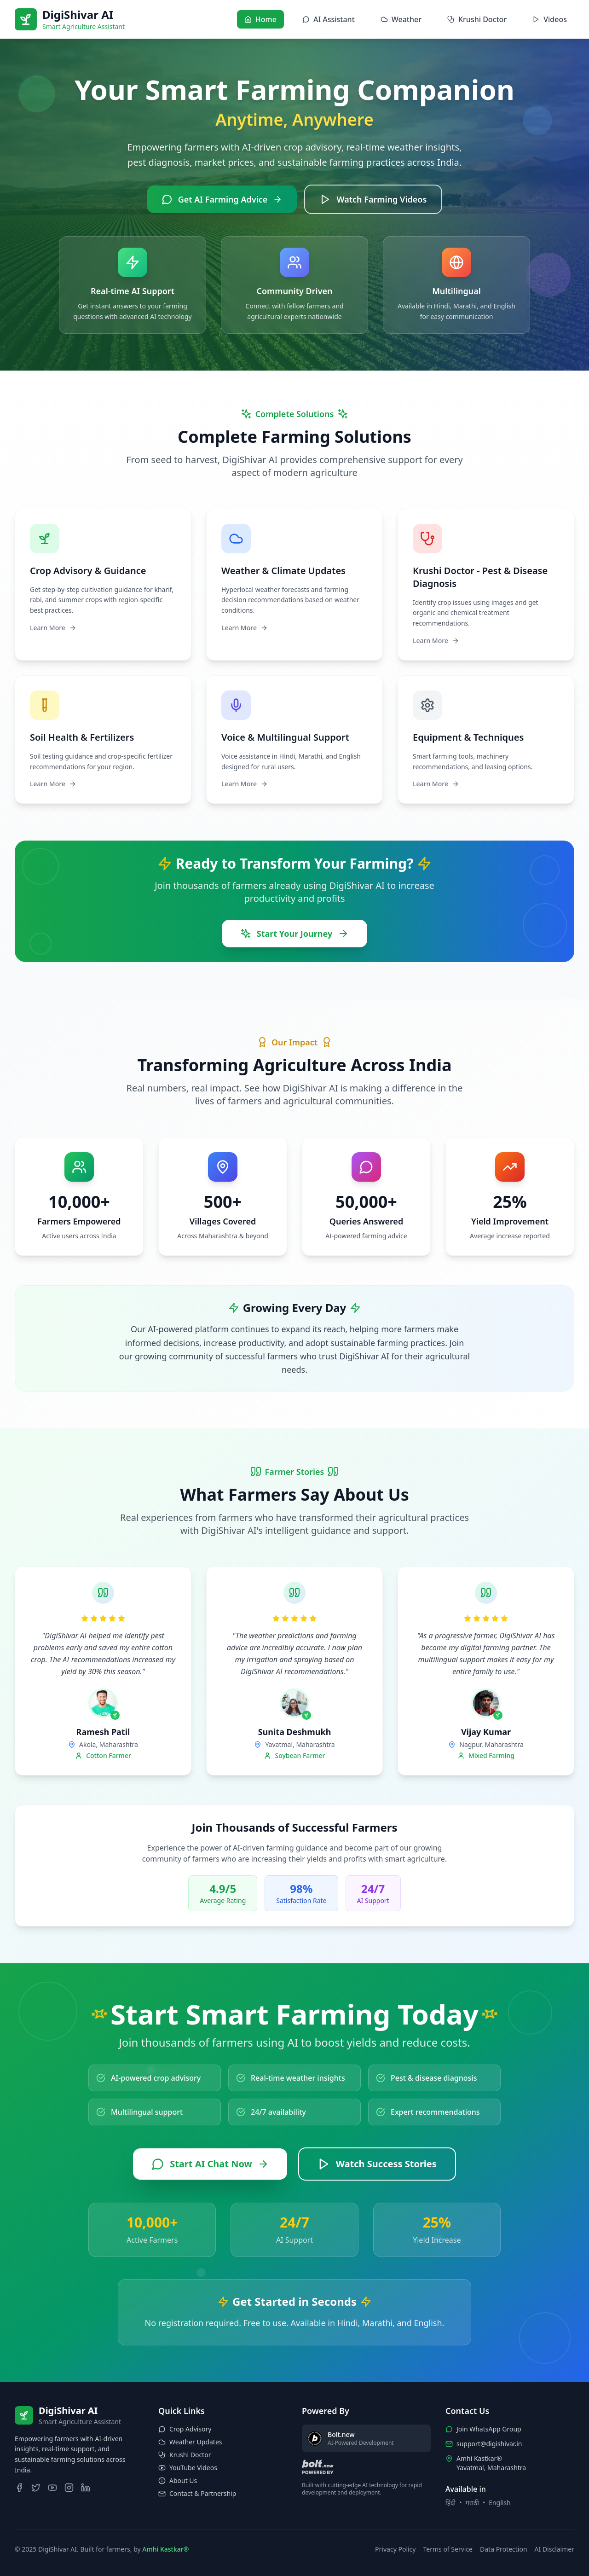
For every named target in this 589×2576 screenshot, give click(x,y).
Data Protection (503, 2549)
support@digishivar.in (489, 2443)
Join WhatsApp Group (488, 2429)
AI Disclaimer (554, 2549)
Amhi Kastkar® (165, 2549)
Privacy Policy (395, 2549)
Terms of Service (448, 2549)
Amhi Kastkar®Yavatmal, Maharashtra (491, 2463)
